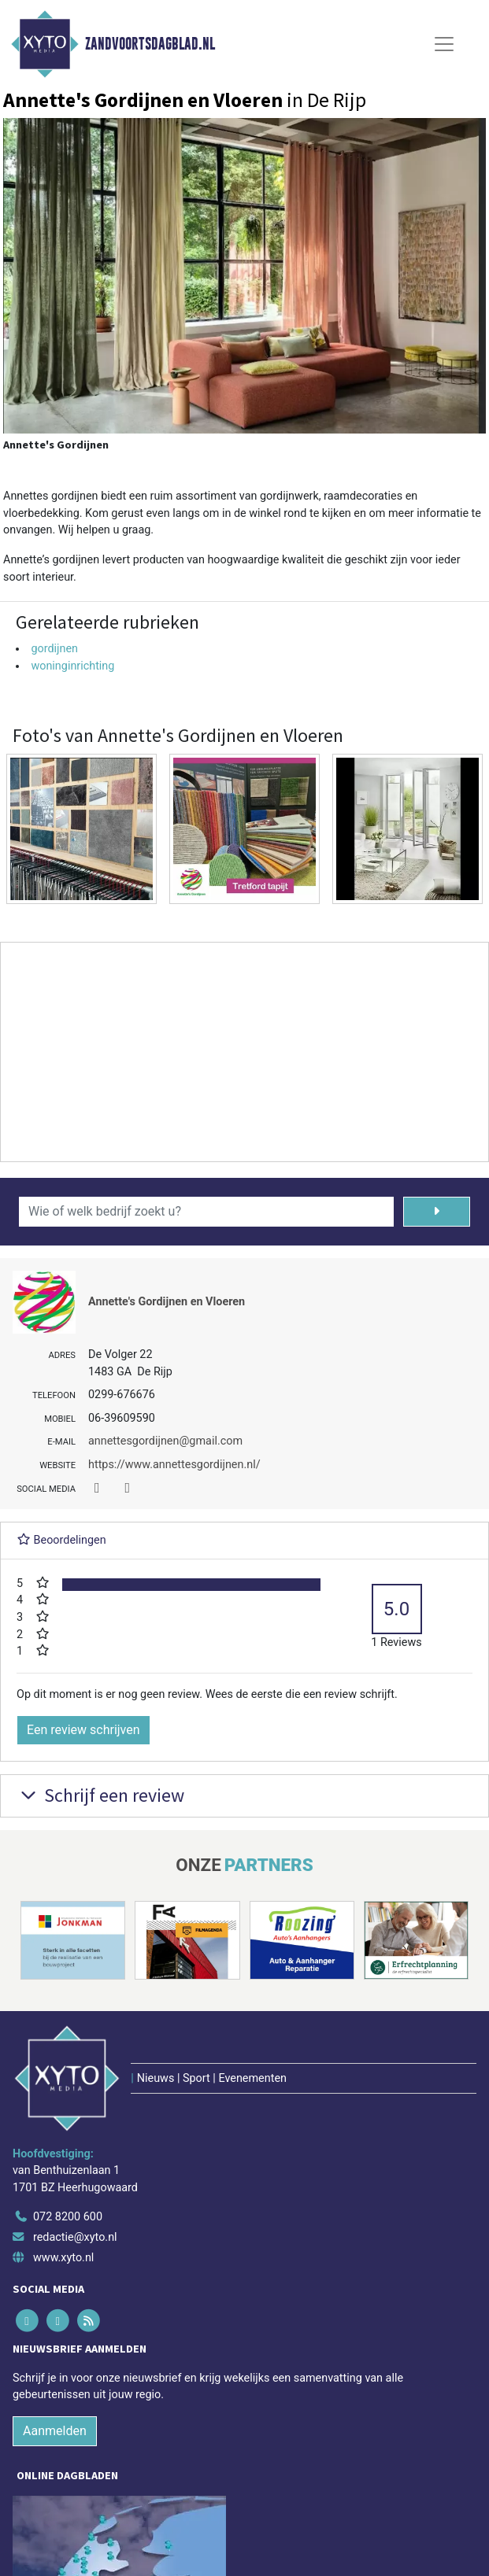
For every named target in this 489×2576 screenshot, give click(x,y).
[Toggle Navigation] (444, 44)
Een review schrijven (83, 1729)
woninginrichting (72, 666)
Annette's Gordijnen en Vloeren (166, 1301)
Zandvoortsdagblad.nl (150, 44)
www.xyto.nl (63, 2257)
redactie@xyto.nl (75, 2237)
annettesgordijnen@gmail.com (165, 1441)
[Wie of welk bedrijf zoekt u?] (206, 1212)
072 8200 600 (67, 2217)
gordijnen (54, 648)
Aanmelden (55, 2430)
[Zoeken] (437, 1212)
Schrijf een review (100, 1795)
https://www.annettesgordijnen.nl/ (174, 1464)
